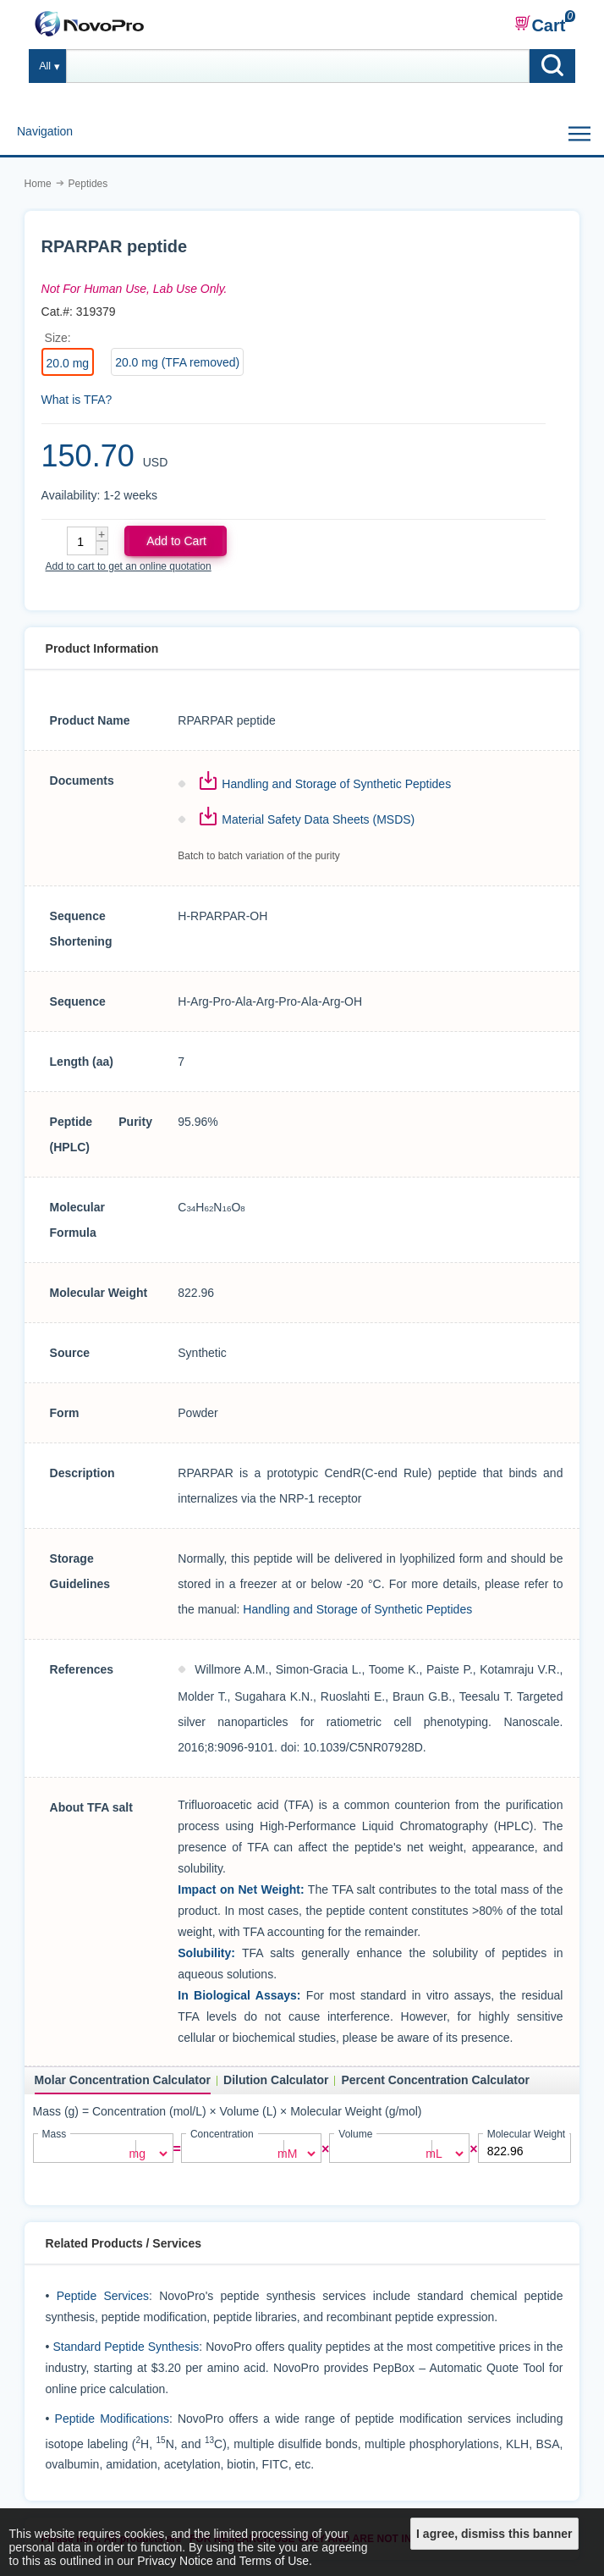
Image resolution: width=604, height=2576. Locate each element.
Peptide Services (103, 2295)
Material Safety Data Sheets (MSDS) (318, 819)
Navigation (45, 131)
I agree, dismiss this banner (494, 2533)
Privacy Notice (174, 2561)
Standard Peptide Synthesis (125, 2346)
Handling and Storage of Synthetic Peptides (336, 784)
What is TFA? (77, 399)
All (45, 66)
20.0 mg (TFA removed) (177, 362)
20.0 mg (68, 363)
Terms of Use (274, 2561)
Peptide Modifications (112, 2417)
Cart (539, 24)
